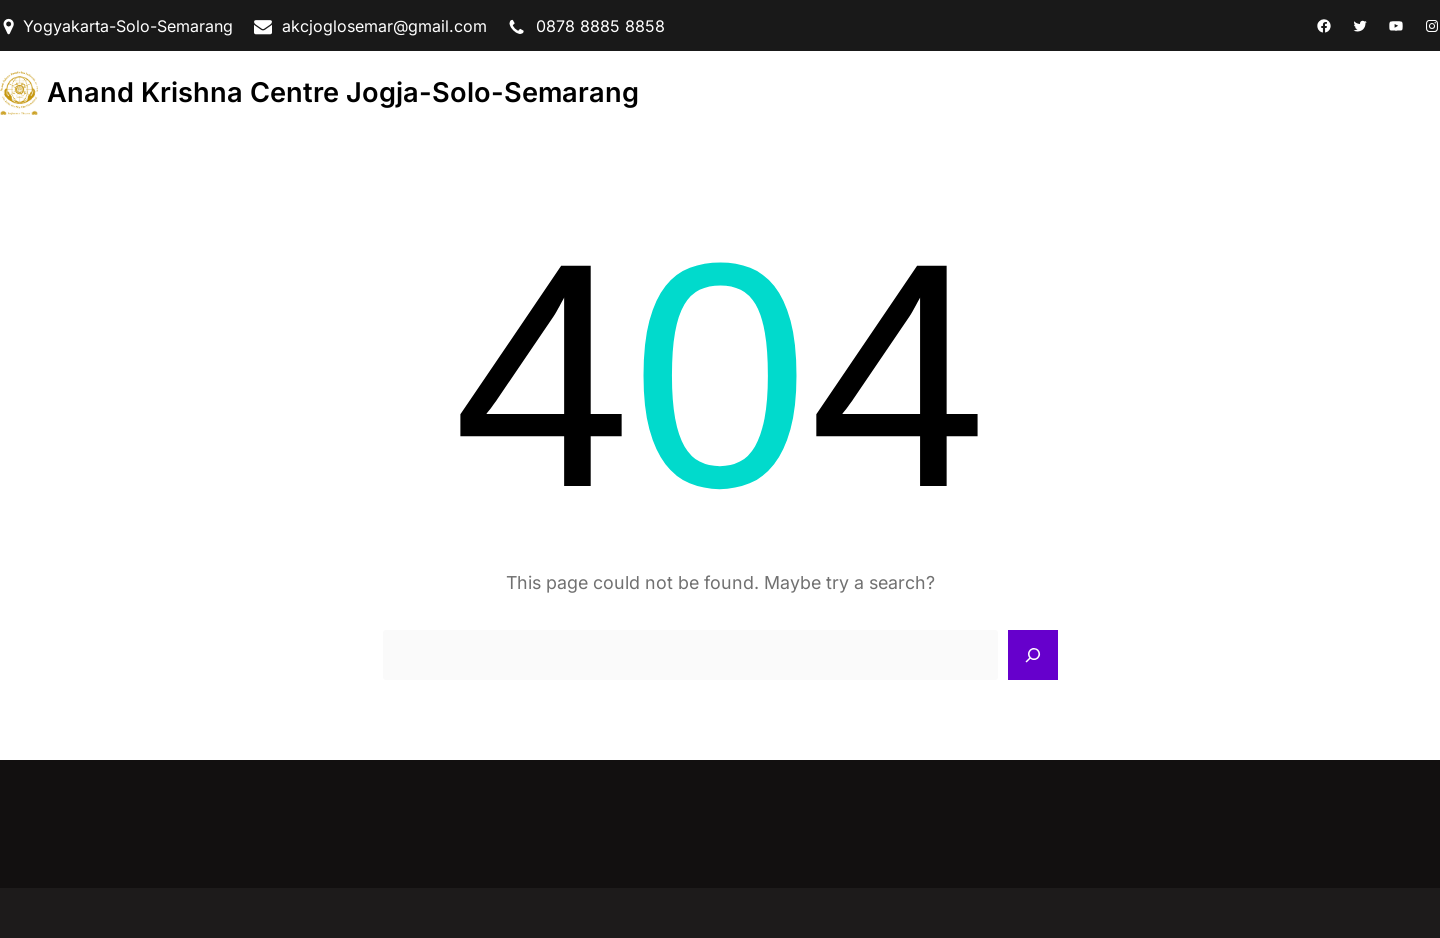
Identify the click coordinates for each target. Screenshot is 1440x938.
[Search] (1033, 655)
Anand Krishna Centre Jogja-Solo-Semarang (343, 92)
